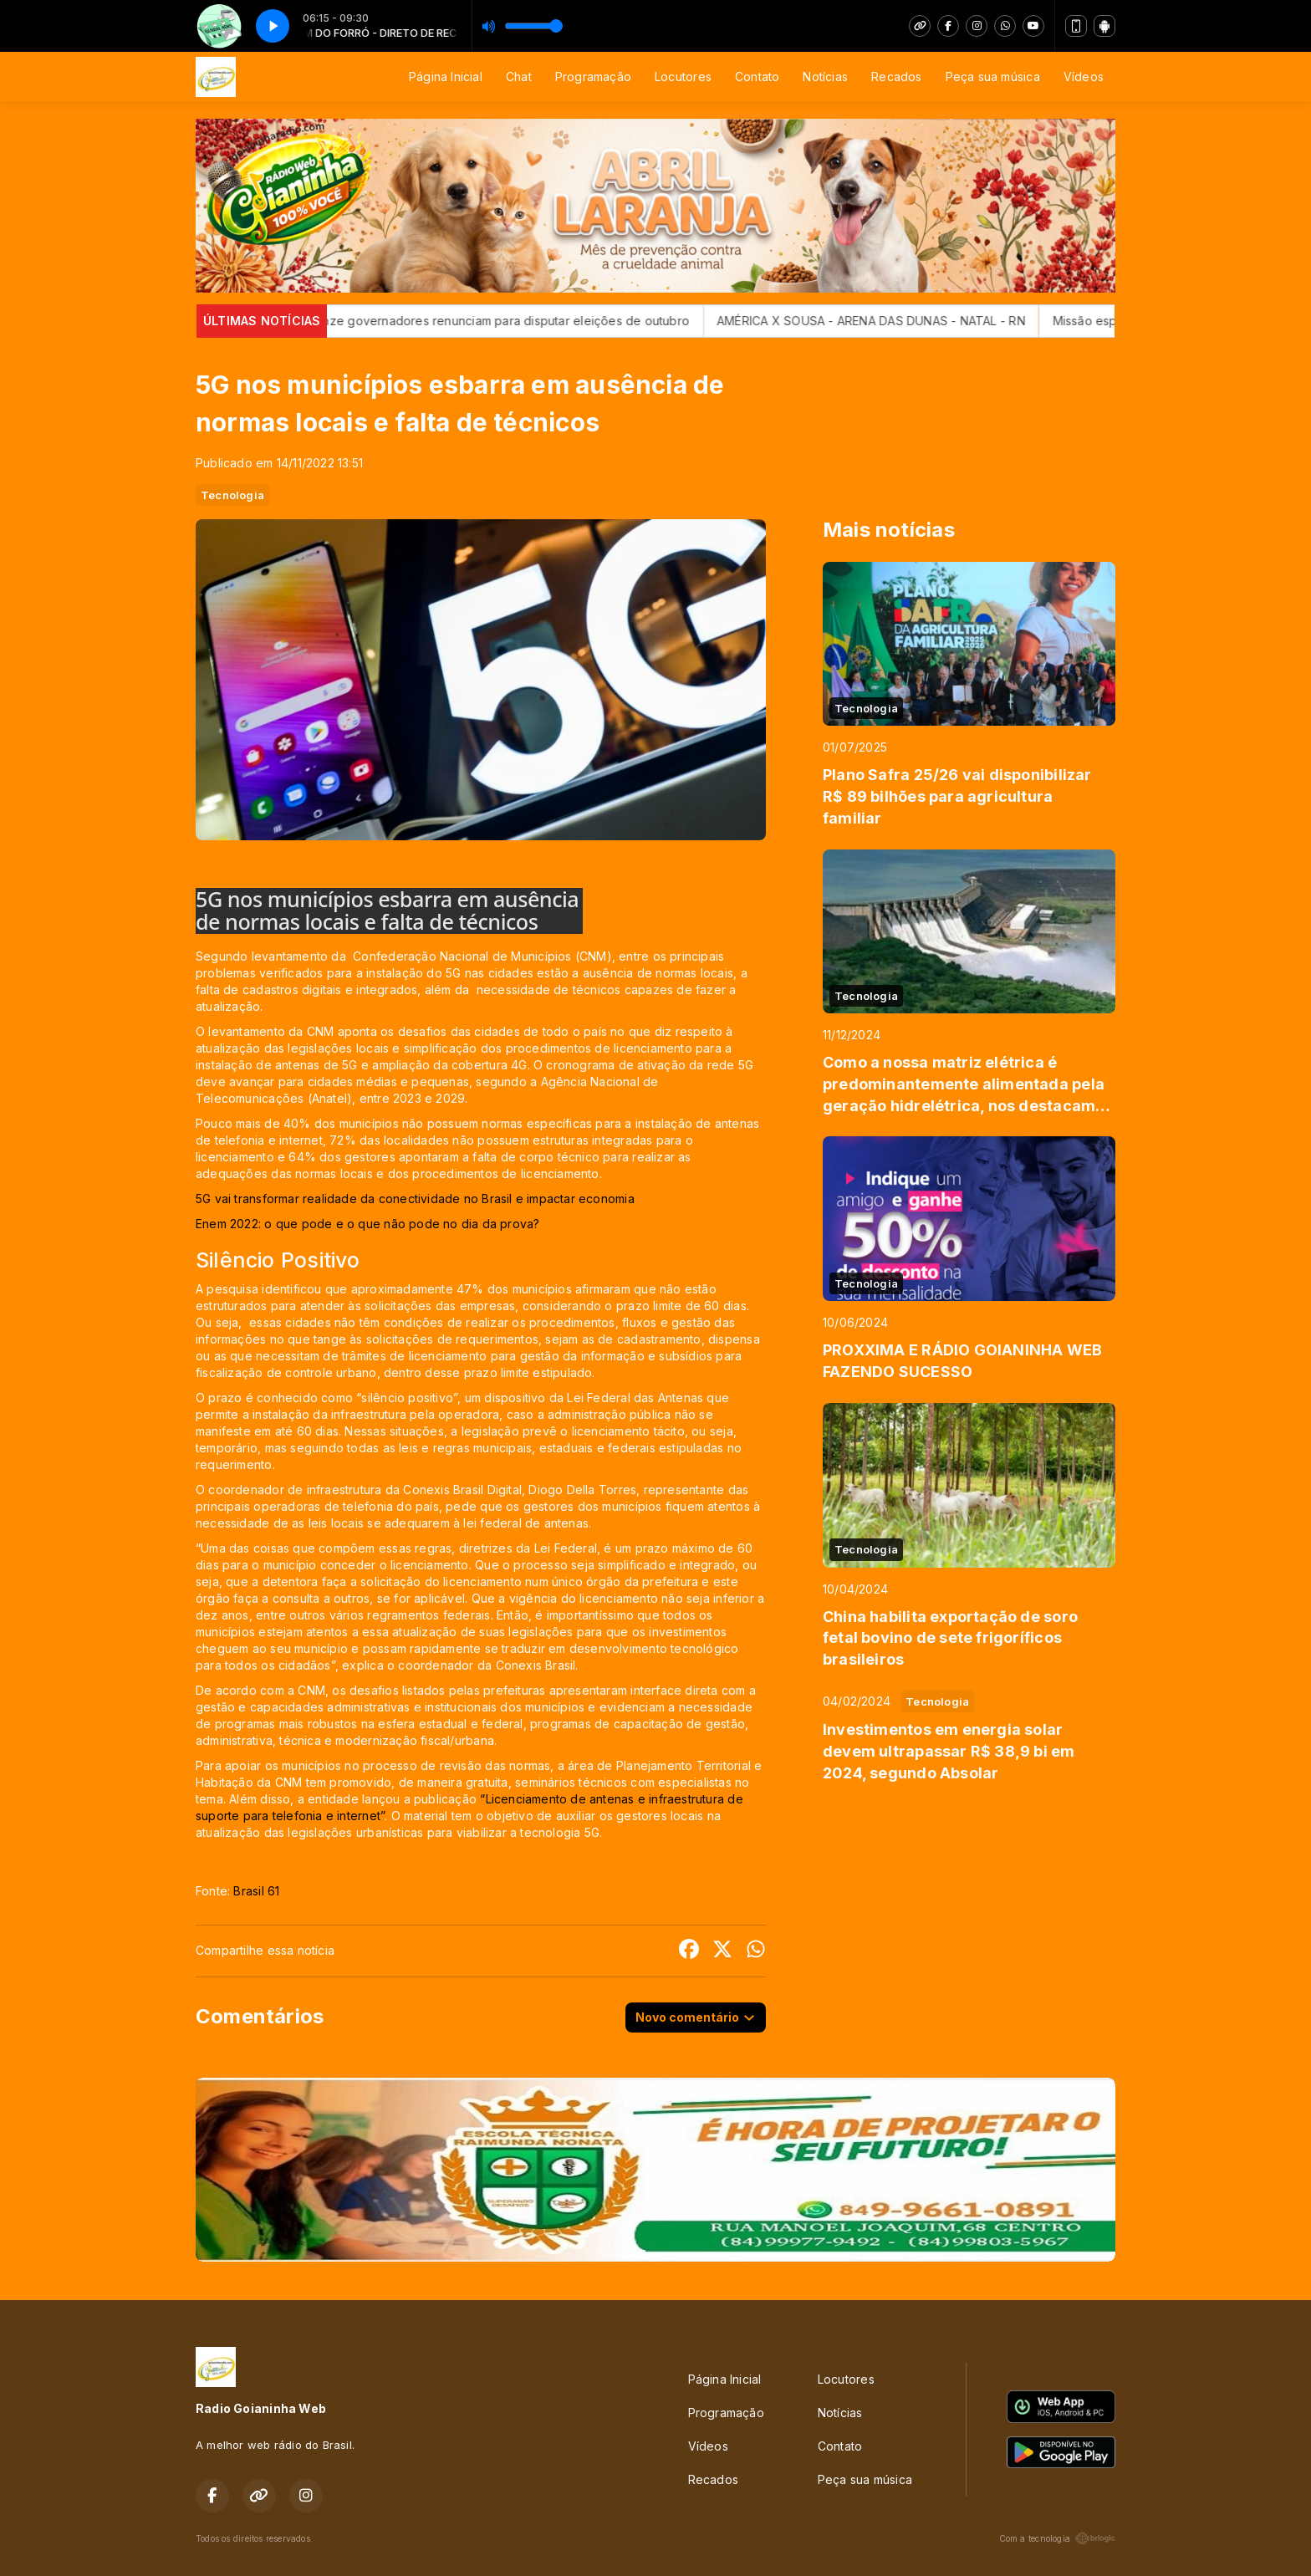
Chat (519, 76)
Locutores (683, 76)
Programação (593, 76)
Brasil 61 (256, 1891)
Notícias (825, 76)
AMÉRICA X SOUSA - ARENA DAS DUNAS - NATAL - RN (907, 321)
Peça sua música (993, 76)
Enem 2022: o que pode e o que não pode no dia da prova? (368, 1224)
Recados (896, 76)
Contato (757, 76)
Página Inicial (445, 76)
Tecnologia (232, 495)
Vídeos (1084, 76)
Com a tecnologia (1057, 2538)
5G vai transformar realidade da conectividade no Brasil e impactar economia (415, 1198)
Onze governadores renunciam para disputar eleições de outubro (538, 321)
